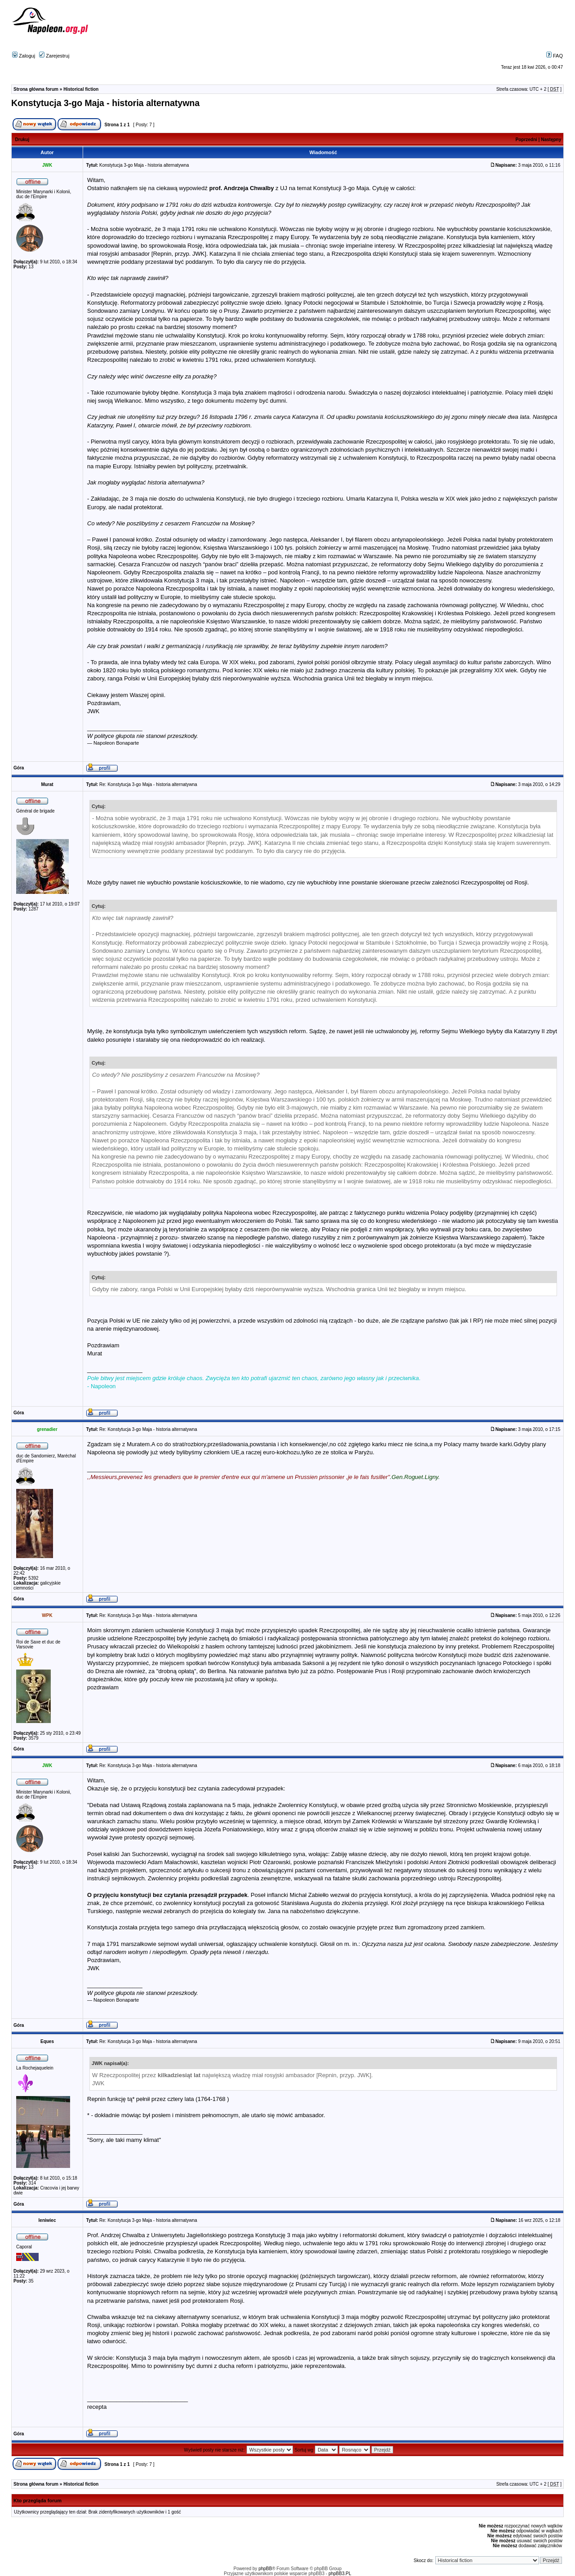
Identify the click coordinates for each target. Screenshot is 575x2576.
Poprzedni (526, 139)
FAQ (554, 55)
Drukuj (22, 139)
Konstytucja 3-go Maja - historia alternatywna (105, 103)
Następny (551, 139)
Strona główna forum (35, 89)
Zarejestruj (54, 55)
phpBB (265, 2568)
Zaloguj (23, 55)
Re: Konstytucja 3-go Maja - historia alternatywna (148, 784)
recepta (96, 2406)
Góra (18, 767)
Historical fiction (80, 89)
